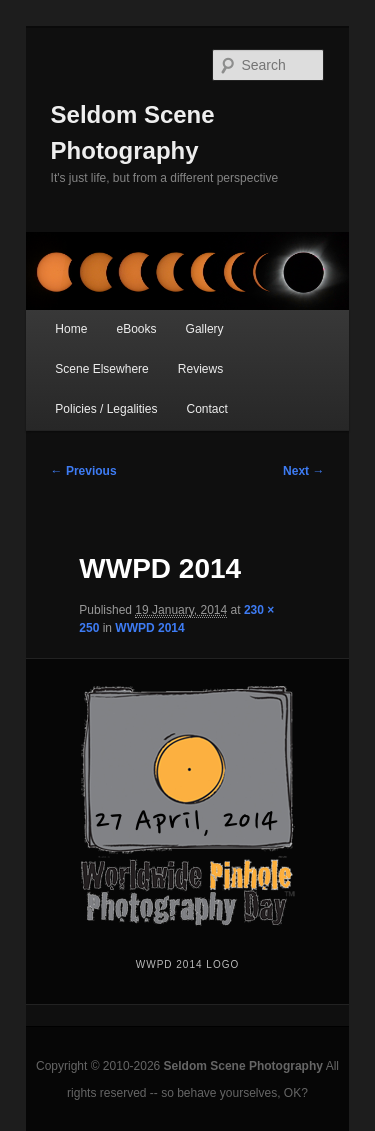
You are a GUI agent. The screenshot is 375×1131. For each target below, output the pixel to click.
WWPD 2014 (149, 628)
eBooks (136, 329)
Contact (207, 409)
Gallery (205, 329)
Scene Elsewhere (101, 369)
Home (71, 329)
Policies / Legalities (106, 409)
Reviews (200, 369)
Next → (303, 471)
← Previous (84, 471)
